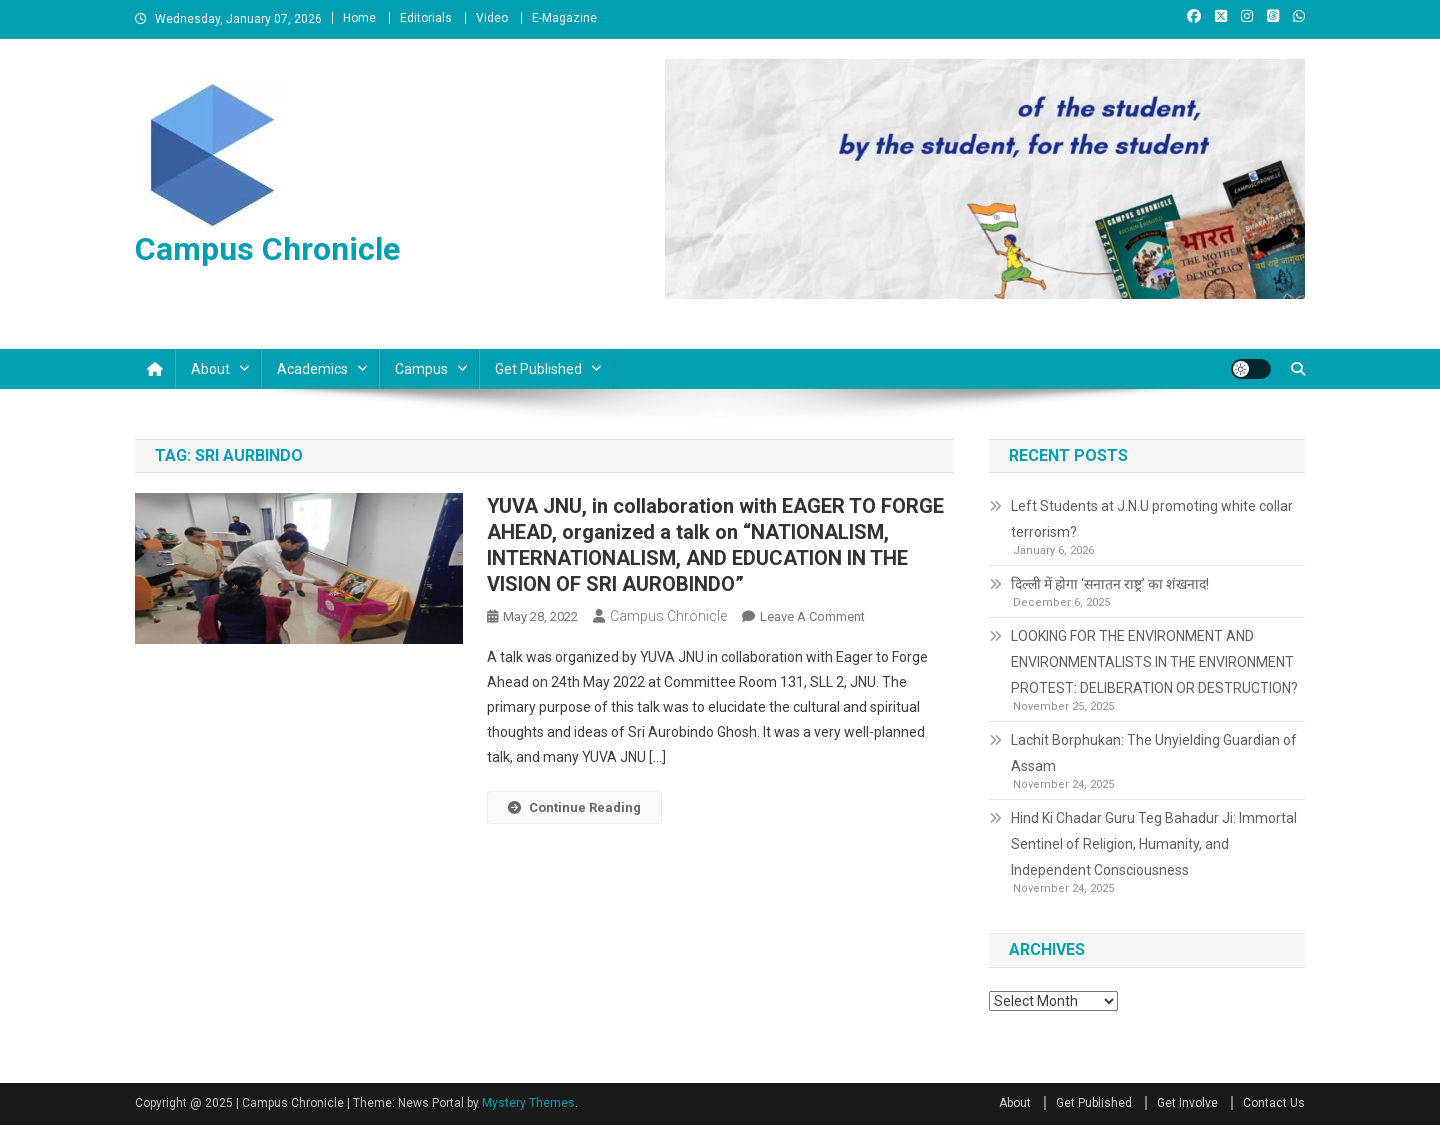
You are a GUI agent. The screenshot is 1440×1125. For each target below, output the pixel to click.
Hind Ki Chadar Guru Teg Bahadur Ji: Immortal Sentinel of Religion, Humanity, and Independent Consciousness (1154, 844)
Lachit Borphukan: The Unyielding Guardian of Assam (1154, 753)
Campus (421, 369)
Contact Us (1274, 1103)
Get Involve (1187, 1103)
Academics (312, 369)
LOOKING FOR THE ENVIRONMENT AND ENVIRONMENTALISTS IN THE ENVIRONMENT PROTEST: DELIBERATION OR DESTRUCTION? (1154, 662)
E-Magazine (564, 18)
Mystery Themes (528, 1103)
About (210, 369)
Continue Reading (574, 807)
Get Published (538, 369)
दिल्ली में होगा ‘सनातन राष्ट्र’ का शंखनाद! (1110, 584)
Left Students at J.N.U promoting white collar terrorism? (1152, 519)
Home (359, 18)
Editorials (426, 18)
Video (492, 18)
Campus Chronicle (267, 249)
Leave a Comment (812, 616)
